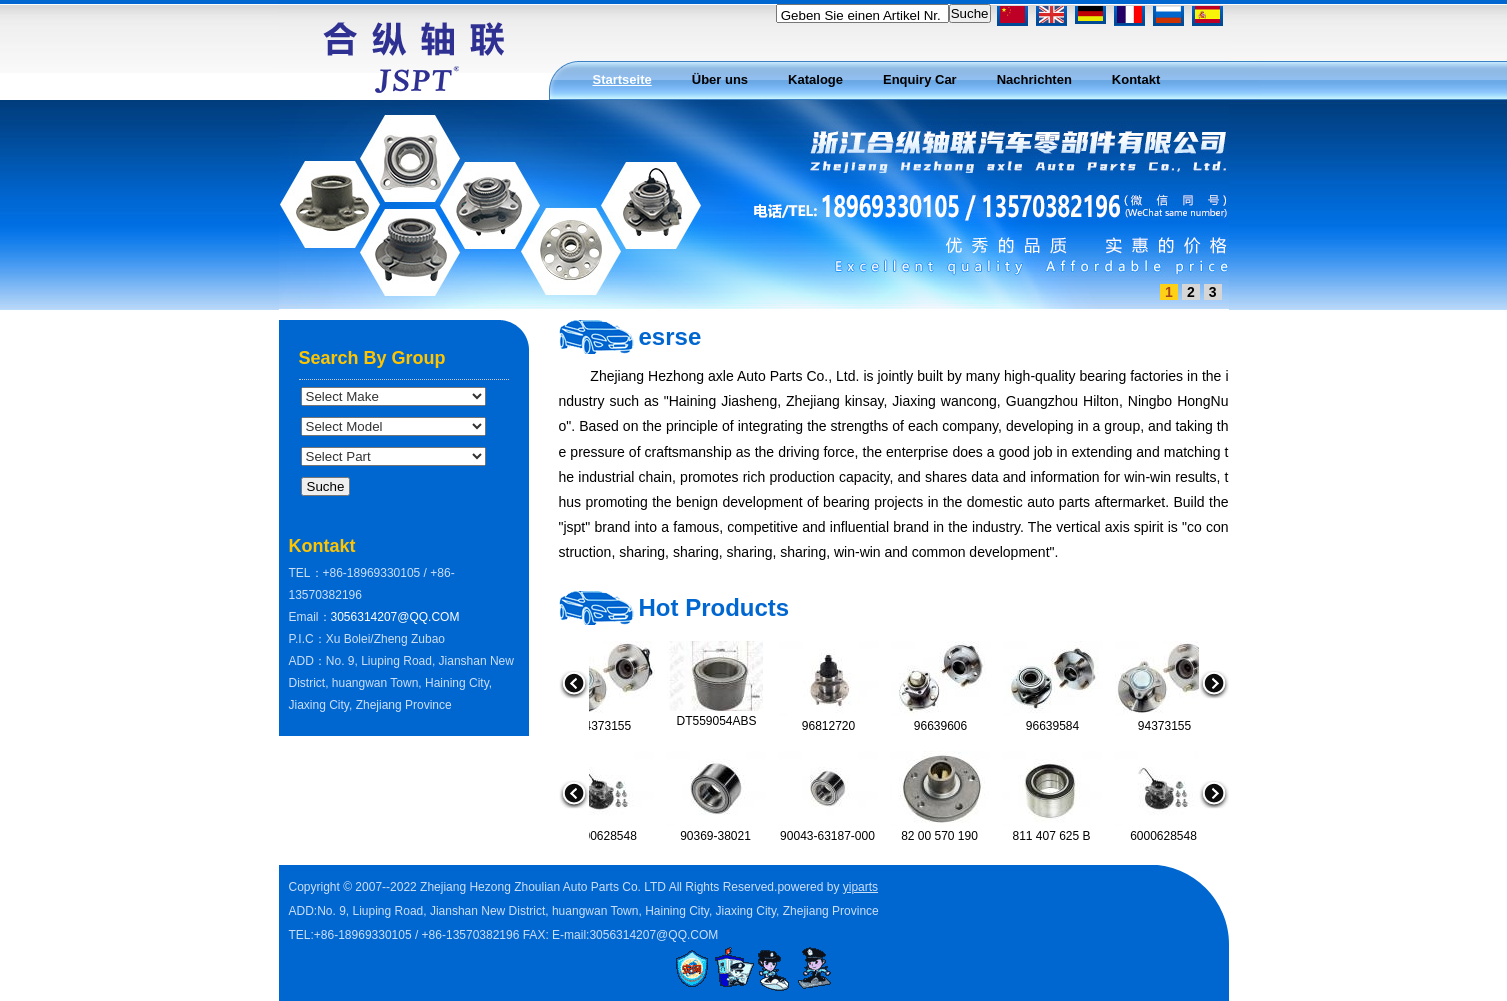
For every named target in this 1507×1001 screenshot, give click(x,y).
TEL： (306, 573)
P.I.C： (307, 639)
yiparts (860, 887)
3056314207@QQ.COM (395, 617)
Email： (310, 617)
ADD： (307, 661)
